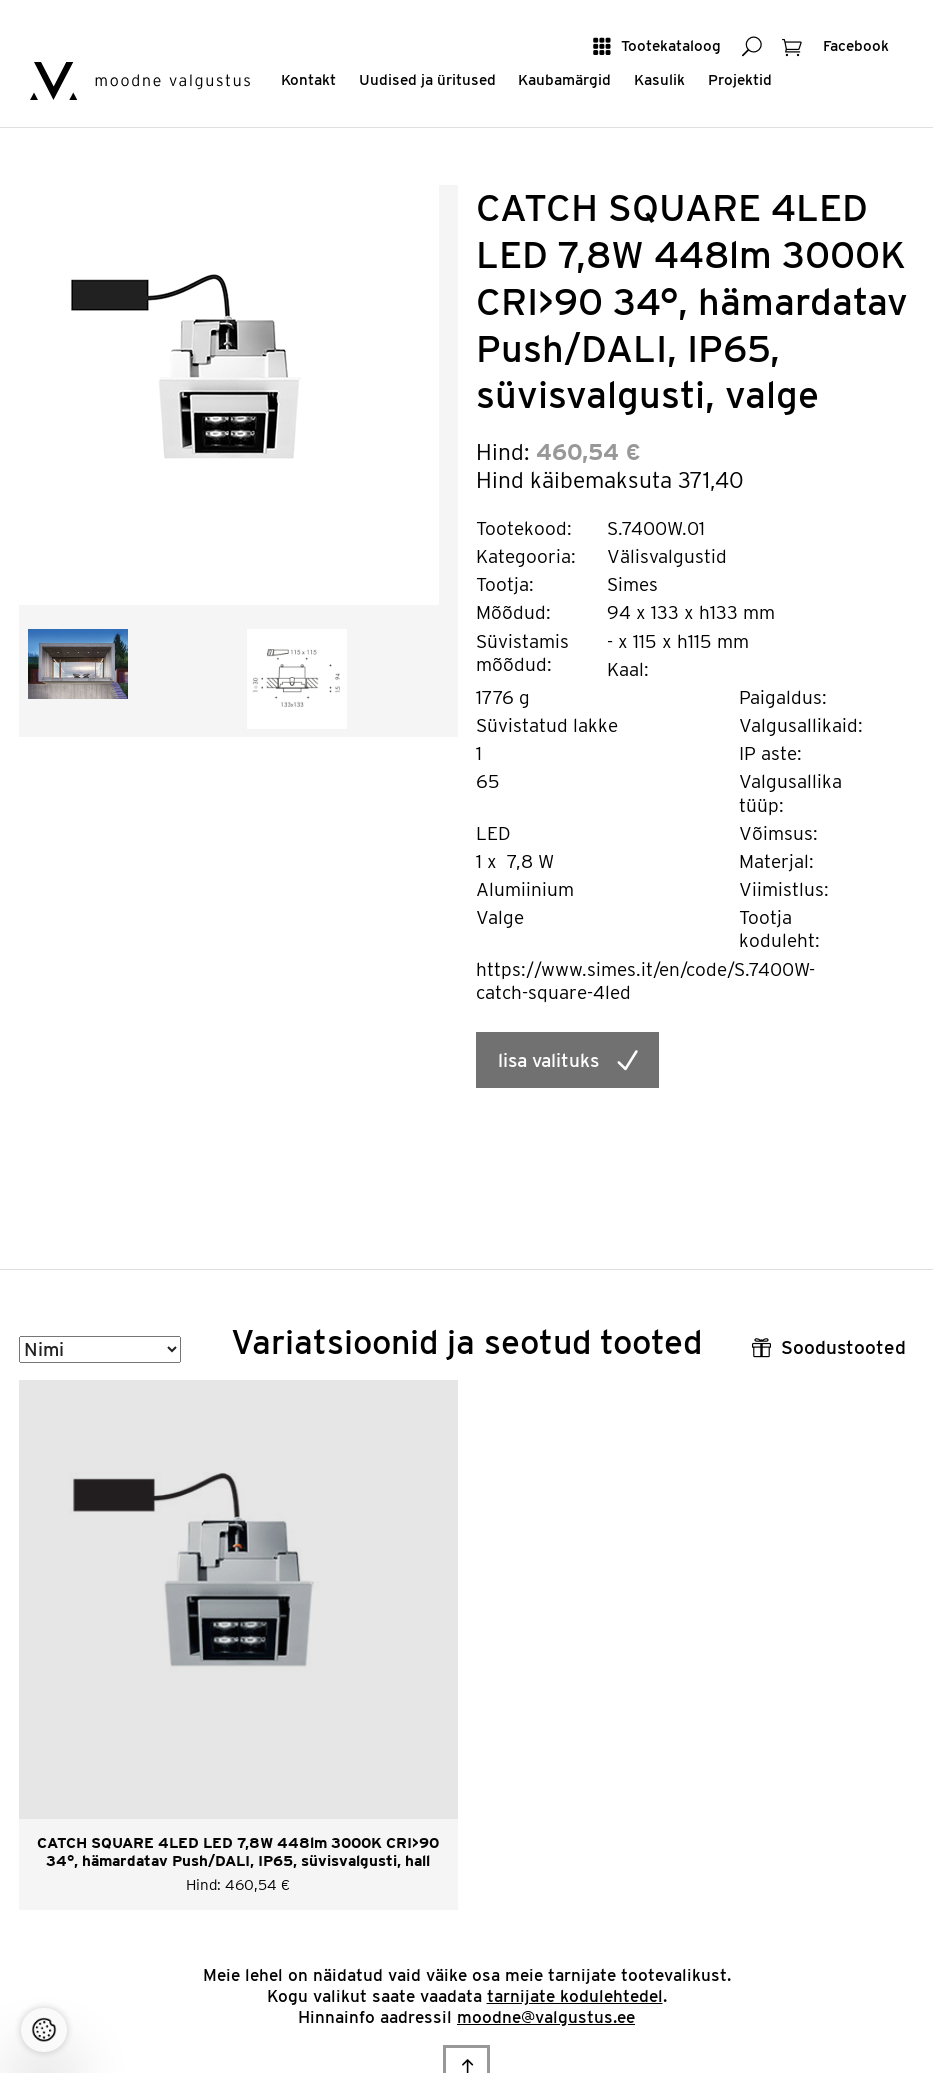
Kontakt (308, 79)
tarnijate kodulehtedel (575, 1996)
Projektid (740, 79)
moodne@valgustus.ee (546, 2017)
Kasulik (659, 79)
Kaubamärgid (564, 79)
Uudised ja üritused (427, 79)
